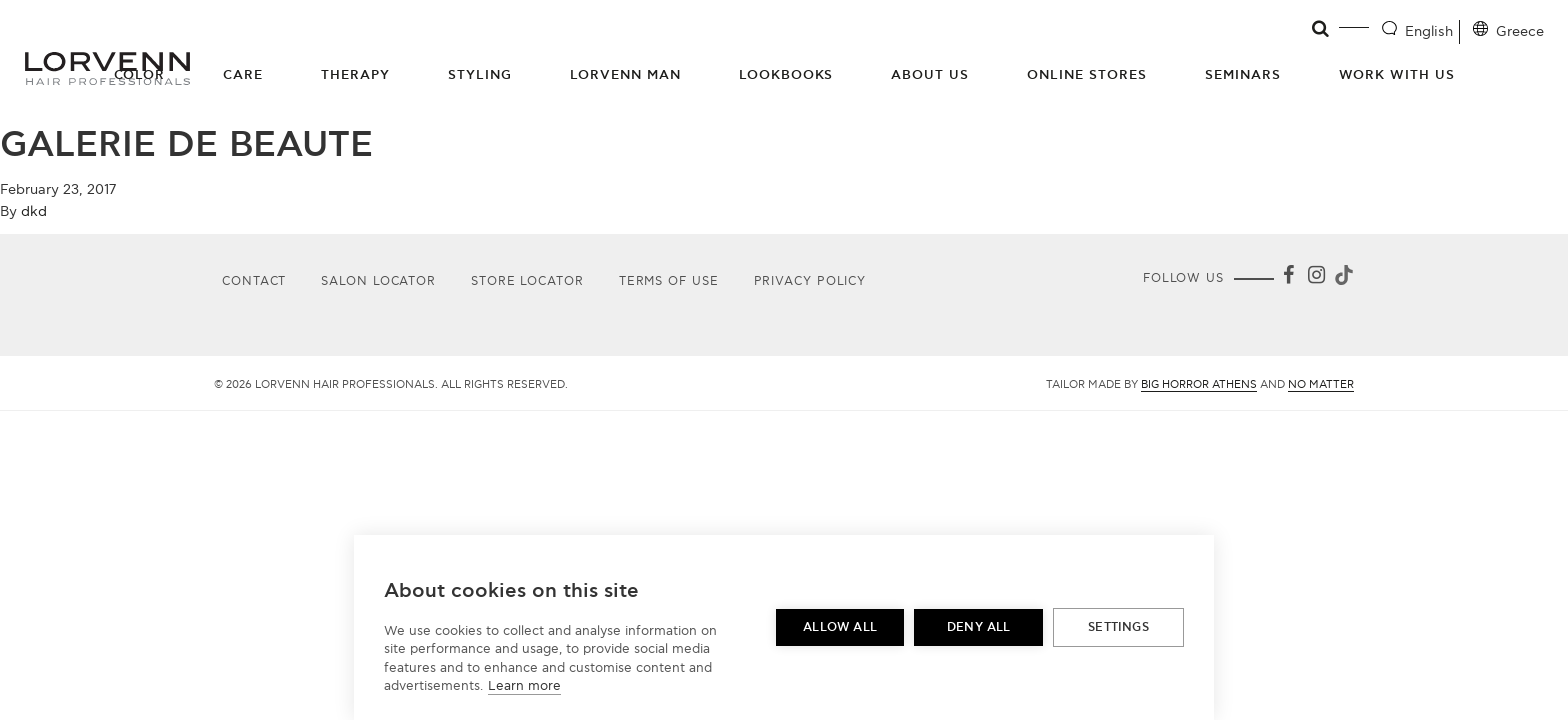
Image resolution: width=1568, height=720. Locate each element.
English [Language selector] (1429, 31)
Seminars (1243, 75)
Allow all (840, 627)
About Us (930, 75)
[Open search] (1321, 29)
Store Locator (527, 281)
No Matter (1321, 384)
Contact (254, 281)
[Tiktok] (1342, 278)
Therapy (355, 75)
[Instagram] (1316, 278)
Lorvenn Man (625, 75)
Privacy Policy (810, 281)
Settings (1118, 627)
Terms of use (669, 281)
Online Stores (1087, 75)
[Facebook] (1288, 278)
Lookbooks (786, 75)
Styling (480, 75)
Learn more (524, 686)
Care (243, 75)
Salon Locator (378, 281)
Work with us (1397, 75)
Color (140, 75)
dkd (34, 211)
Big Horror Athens (1199, 384)
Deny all (979, 627)
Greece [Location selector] (1520, 31)
